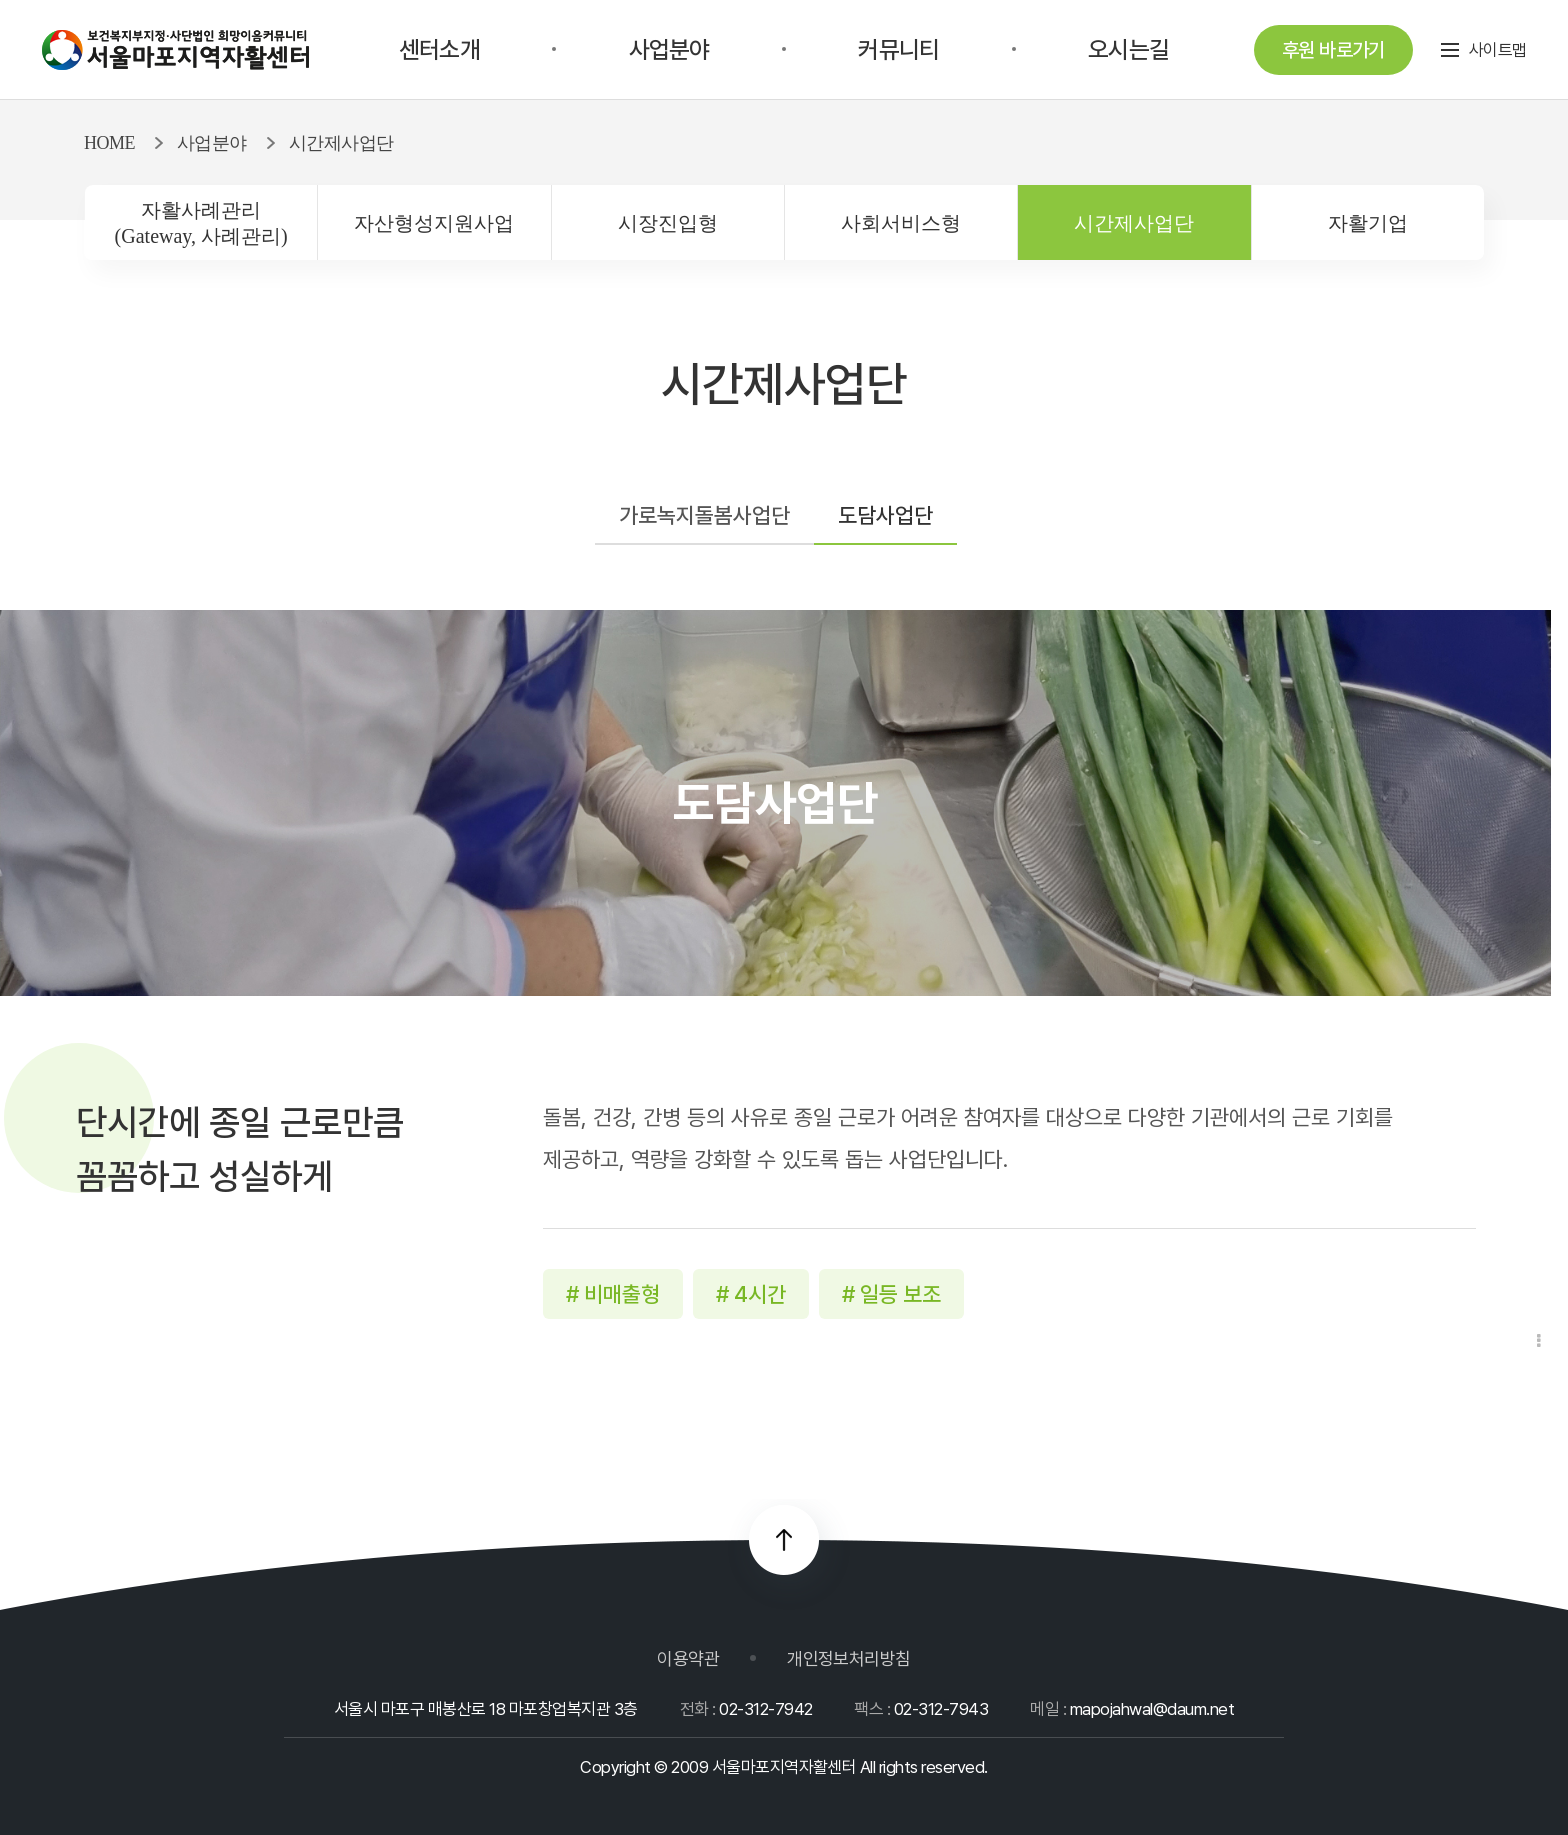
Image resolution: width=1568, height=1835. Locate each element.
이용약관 (688, 1658)
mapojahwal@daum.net (1152, 1709)
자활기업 (1368, 223)
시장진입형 (668, 223)
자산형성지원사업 (434, 223)
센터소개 (439, 49)
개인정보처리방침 (849, 1658)
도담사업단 (885, 515)
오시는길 (1128, 49)
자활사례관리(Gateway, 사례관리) (201, 223)
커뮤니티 (898, 49)
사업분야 (669, 49)
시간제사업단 (1134, 223)
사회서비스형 (901, 223)
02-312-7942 (765, 1709)
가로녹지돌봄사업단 (704, 515)
